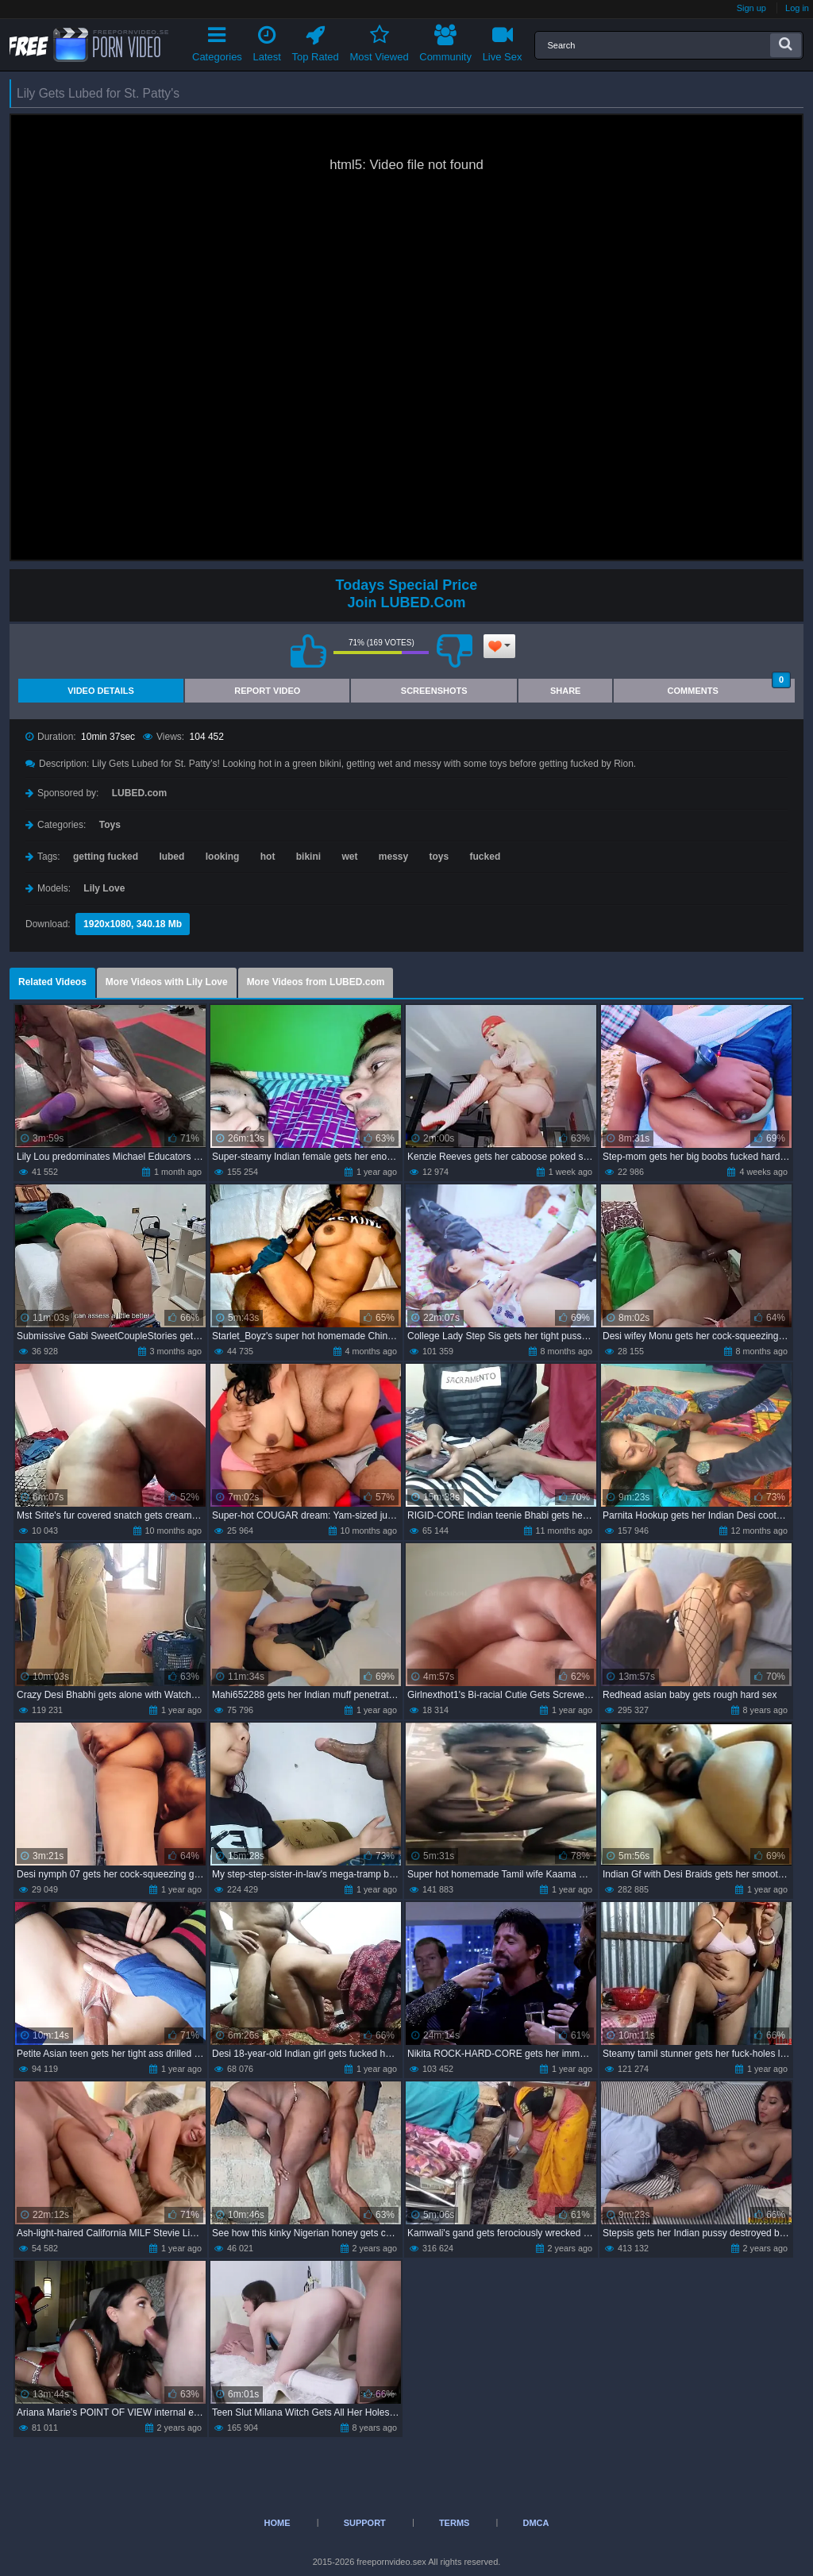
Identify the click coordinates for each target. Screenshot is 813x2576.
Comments (729, 687)
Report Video (267, 690)
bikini (308, 856)
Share (565, 690)
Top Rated (315, 41)
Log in (797, 8)
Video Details (100, 690)
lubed (171, 856)
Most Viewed (378, 41)
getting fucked (105, 856)
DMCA (535, 2523)
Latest (267, 41)
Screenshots (434, 690)
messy (393, 856)
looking (223, 856)
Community (445, 41)
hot (267, 856)
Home (277, 2523)
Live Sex (502, 41)
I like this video (308, 651)
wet (349, 856)
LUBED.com (139, 793)
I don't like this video (454, 651)
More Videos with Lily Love (167, 982)
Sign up (751, 8)
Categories (217, 41)
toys (439, 856)
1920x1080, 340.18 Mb (132, 924)
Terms (454, 2523)
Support (365, 2523)
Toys (110, 824)
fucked (485, 856)
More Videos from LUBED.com (316, 982)
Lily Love (104, 888)
